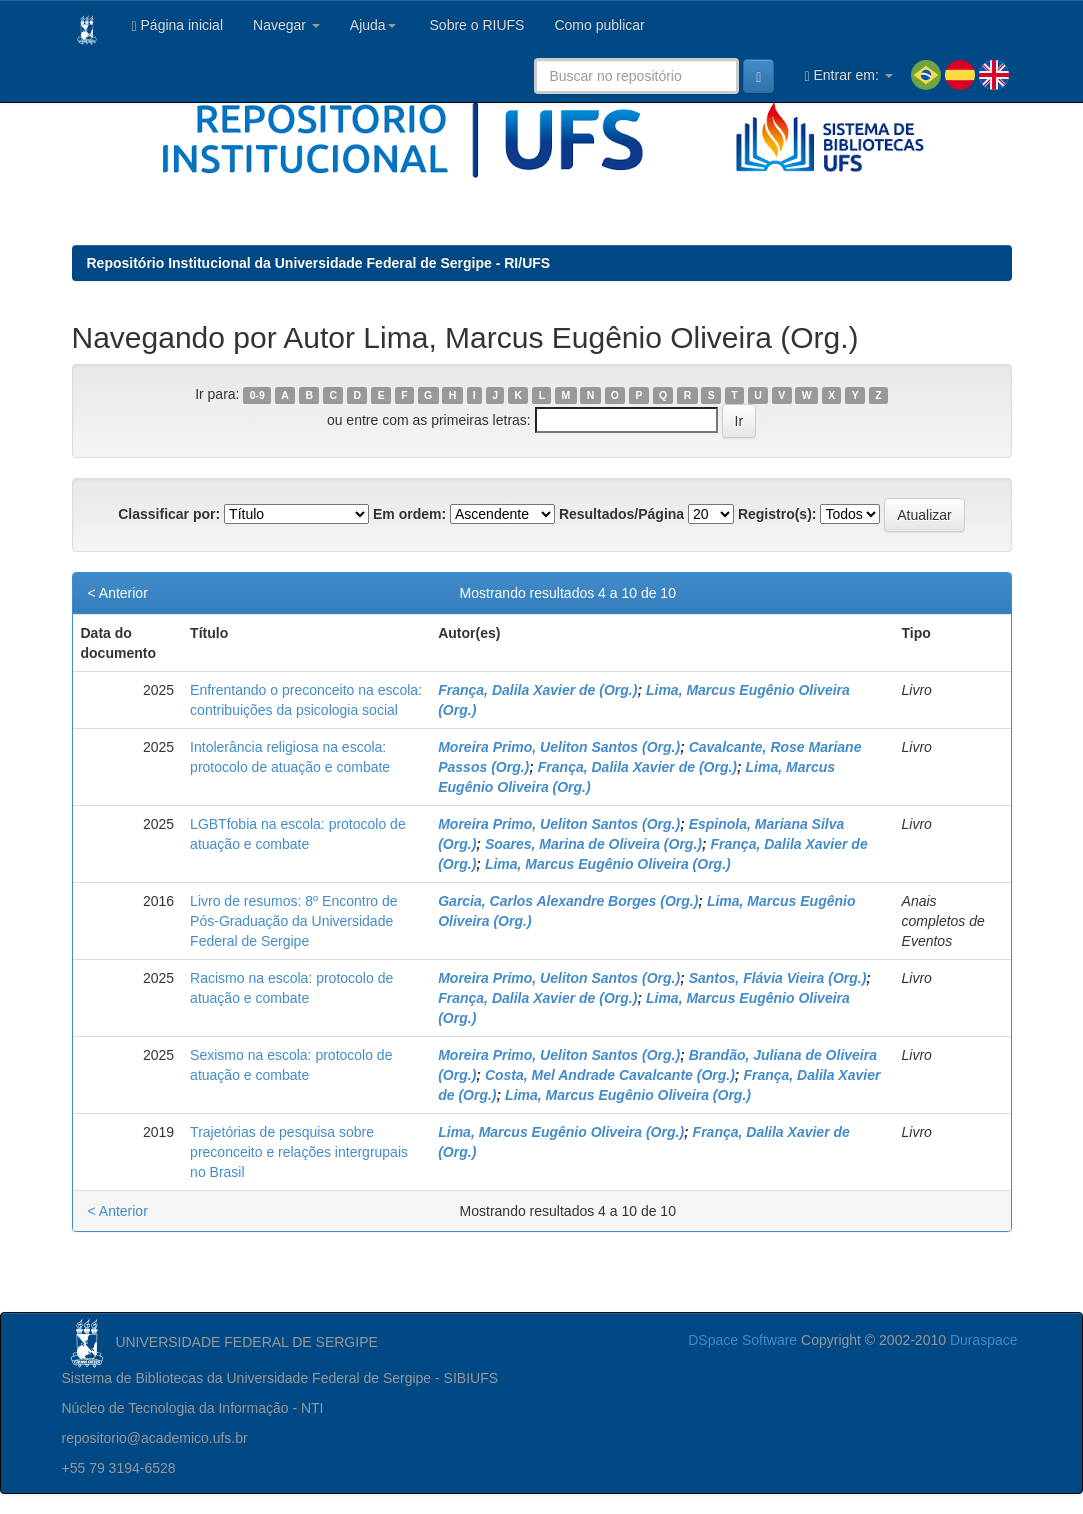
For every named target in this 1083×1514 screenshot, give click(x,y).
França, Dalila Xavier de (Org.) (537, 690)
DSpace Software (742, 1340)
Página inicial (178, 25)
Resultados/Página (621, 514)
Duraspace (984, 1340)
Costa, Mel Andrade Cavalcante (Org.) (610, 1075)
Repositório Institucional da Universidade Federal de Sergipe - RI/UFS (319, 263)
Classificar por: (169, 514)
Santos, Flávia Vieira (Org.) (778, 978)
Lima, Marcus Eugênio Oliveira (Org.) (608, 864)
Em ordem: (409, 514)
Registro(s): (777, 514)
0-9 (257, 395)
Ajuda (373, 25)
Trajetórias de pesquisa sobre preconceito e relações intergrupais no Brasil (299, 1152)
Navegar (286, 25)
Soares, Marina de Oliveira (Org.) (593, 844)
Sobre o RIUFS (475, 25)
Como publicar (599, 25)
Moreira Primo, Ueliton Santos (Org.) (559, 747)
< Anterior (118, 593)
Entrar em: (848, 75)
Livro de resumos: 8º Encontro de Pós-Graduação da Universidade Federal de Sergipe (293, 921)
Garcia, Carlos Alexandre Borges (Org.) (568, 901)
